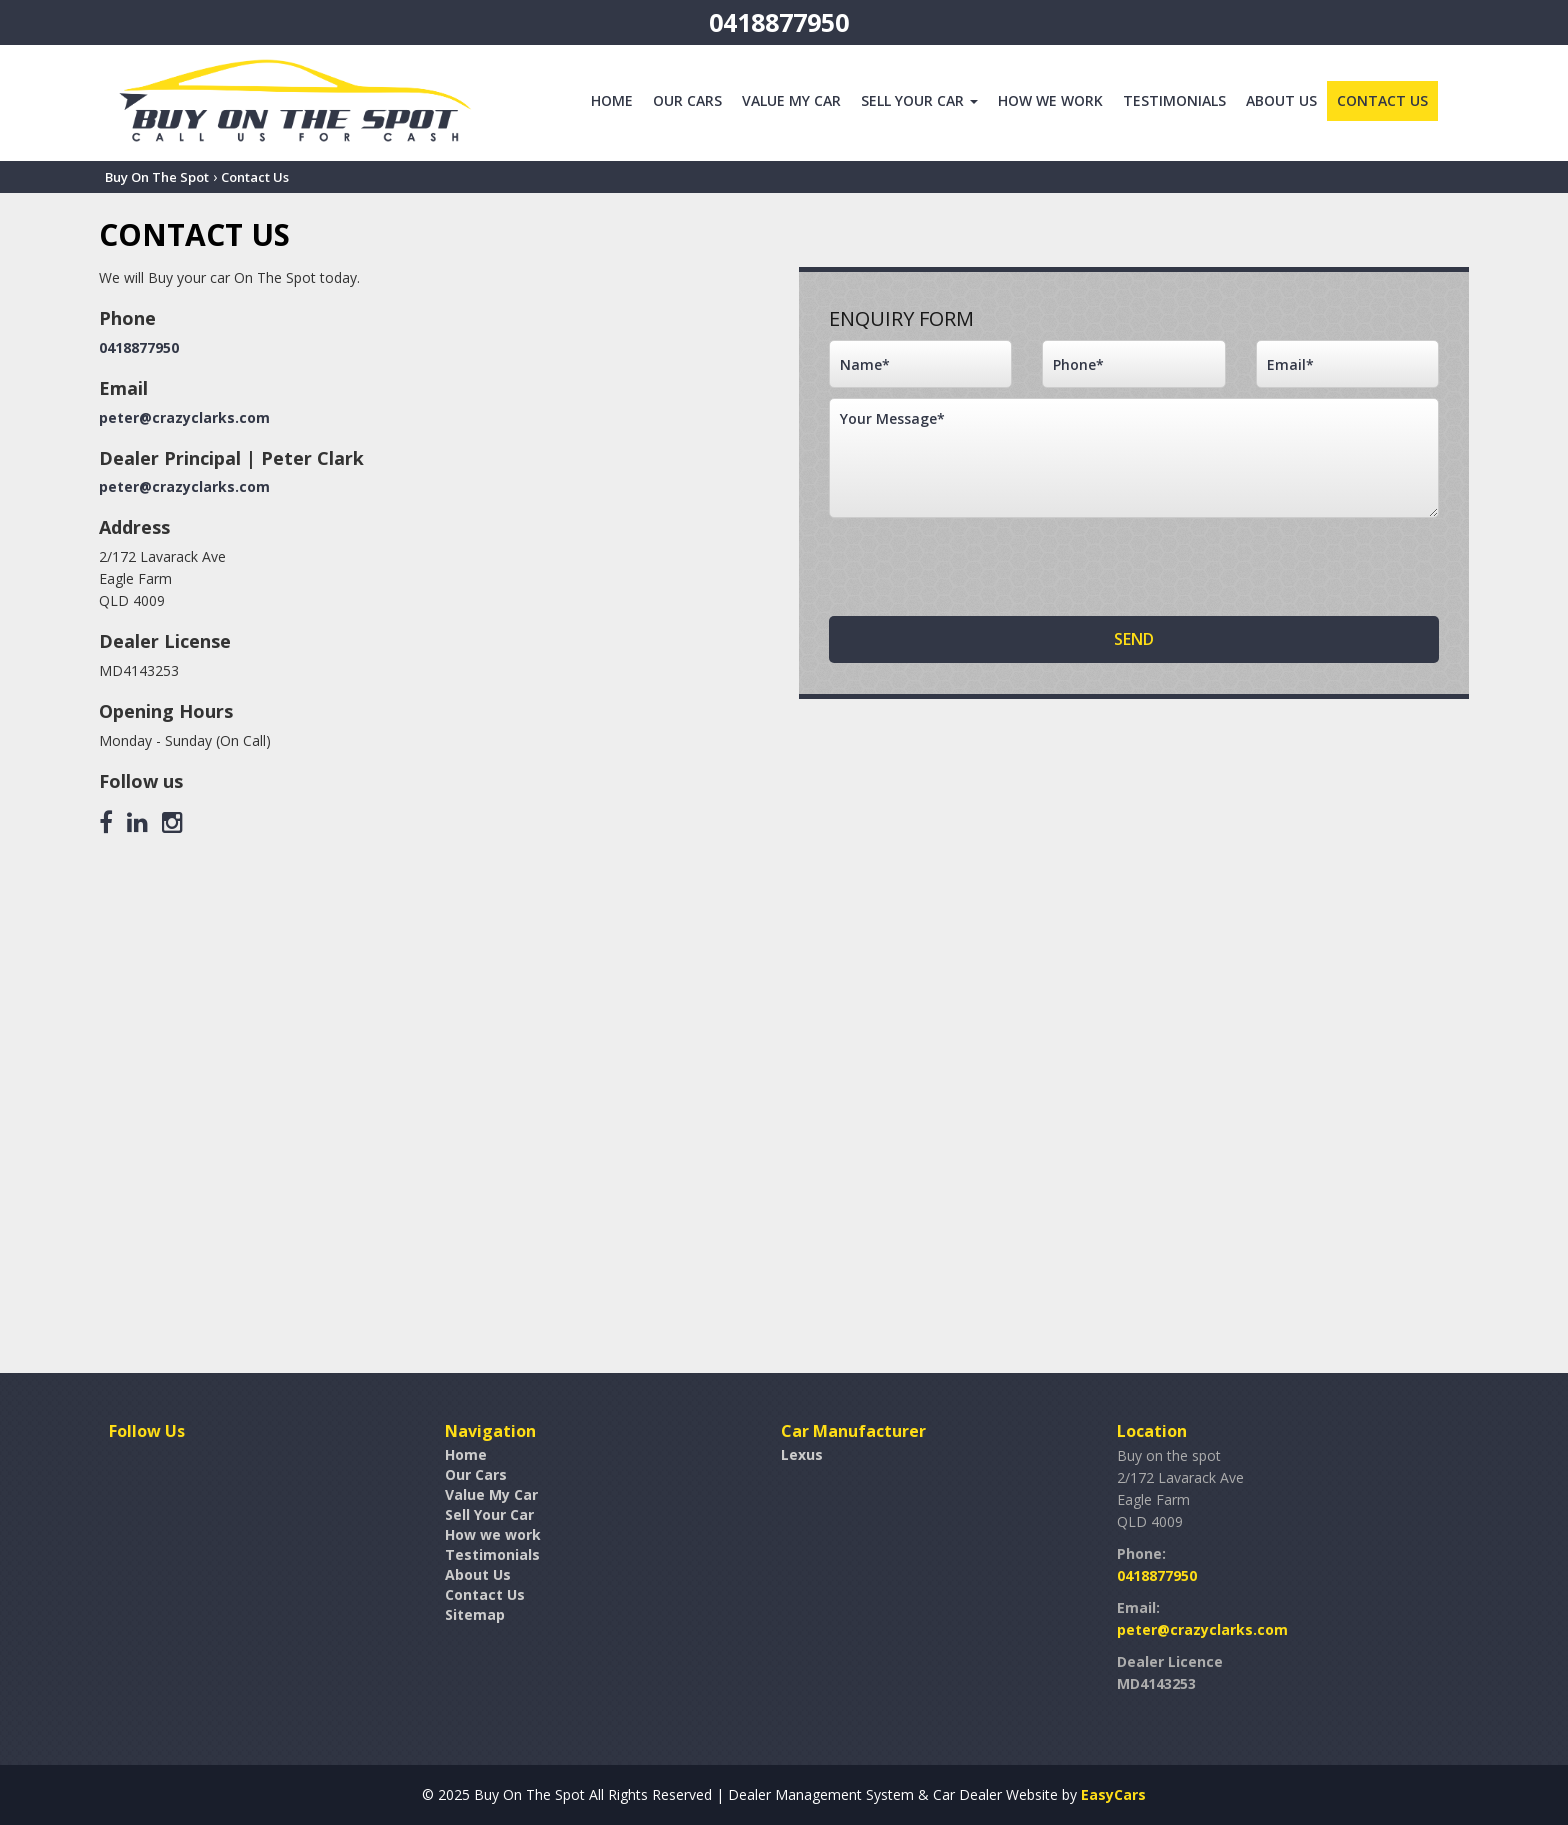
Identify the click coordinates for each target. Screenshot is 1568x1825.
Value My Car (791, 100)
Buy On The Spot (157, 177)
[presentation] (981, 567)
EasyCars (1113, 1794)
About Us (1281, 100)
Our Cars (687, 100)
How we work (1050, 100)
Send (1134, 639)
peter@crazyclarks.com (184, 417)
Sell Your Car (919, 100)
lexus (802, 1454)
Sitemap (475, 1614)
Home (612, 100)
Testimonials (1174, 100)
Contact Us (1382, 100)
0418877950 (779, 22)
